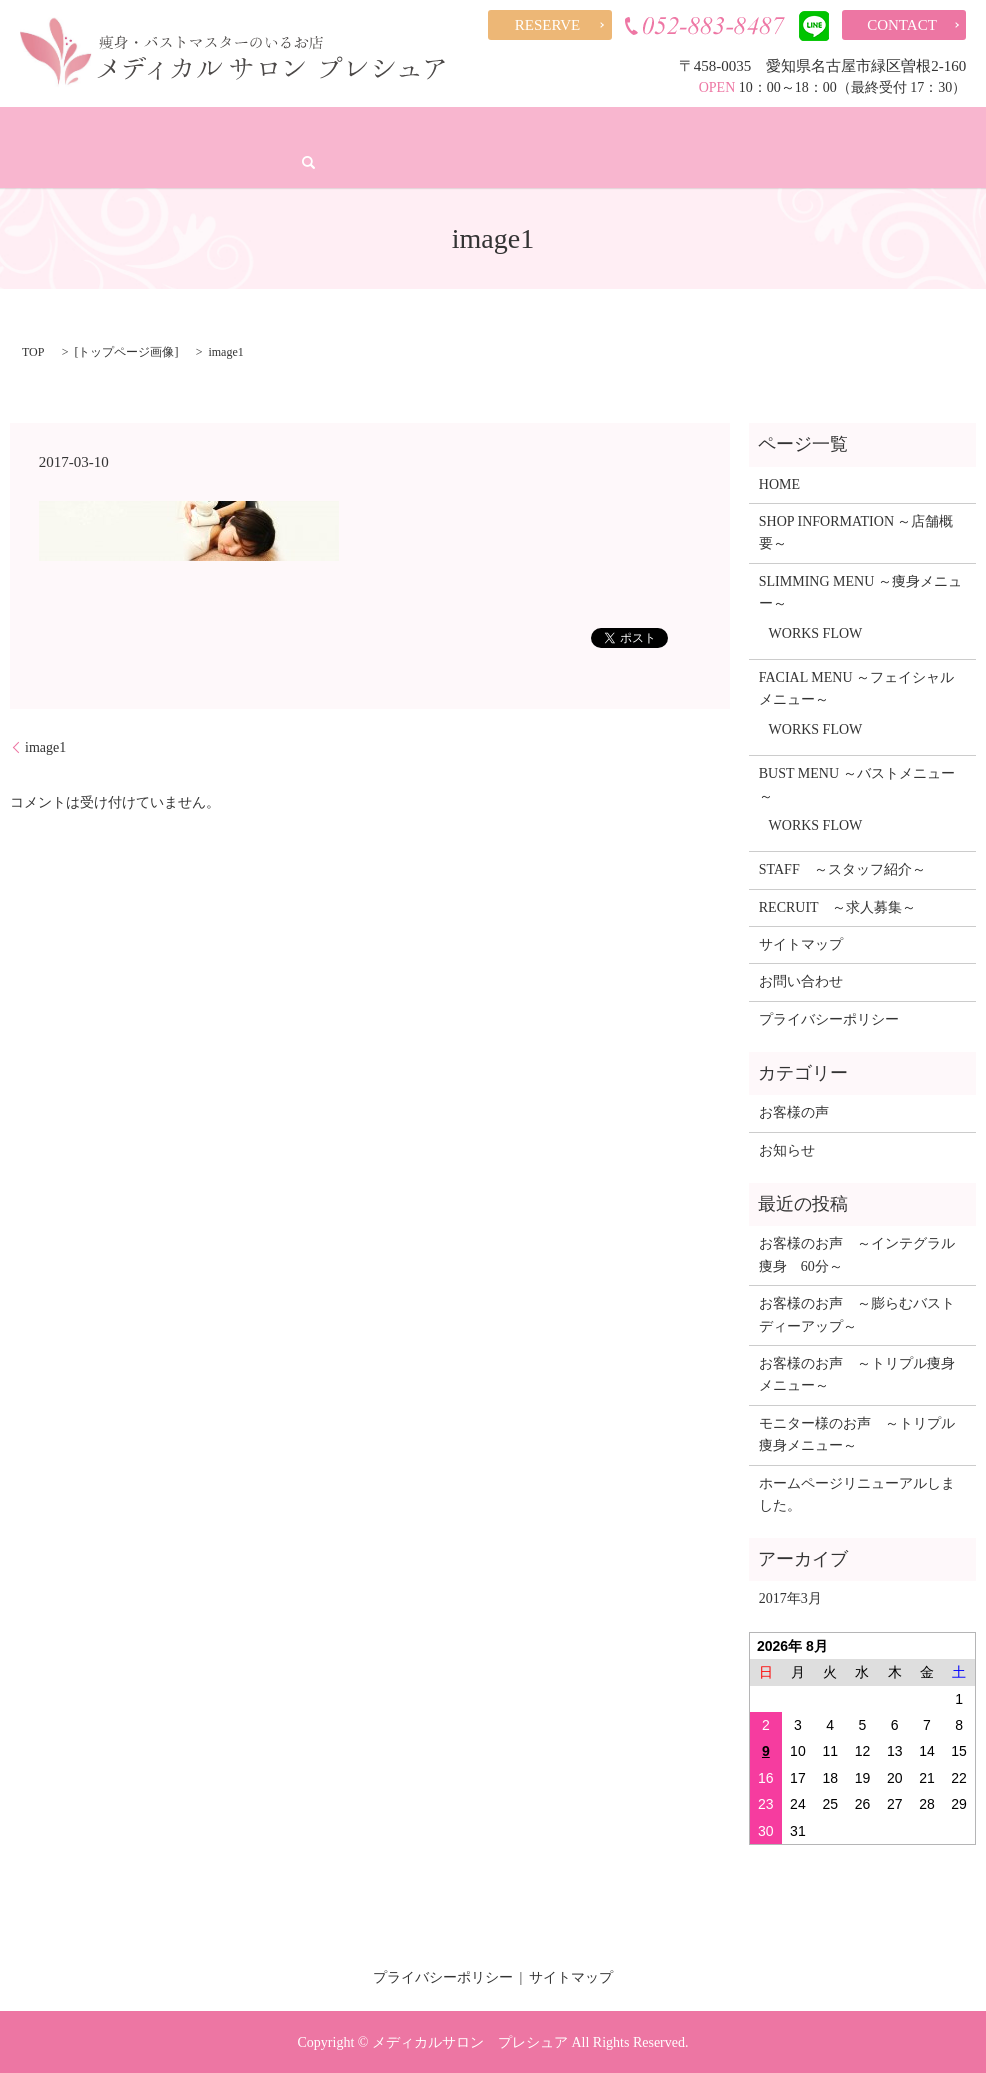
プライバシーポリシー (829, 1017)
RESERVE (547, 25)
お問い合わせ (801, 980)
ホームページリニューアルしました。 (857, 1492)
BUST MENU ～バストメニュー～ (857, 783)
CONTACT (902, 25)
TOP (33, 351)
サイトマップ (801, 943)
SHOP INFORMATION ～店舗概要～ (856, 531)
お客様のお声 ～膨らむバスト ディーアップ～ (862, 1313)
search (32, 162)
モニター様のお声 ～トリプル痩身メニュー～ (857, 1432)
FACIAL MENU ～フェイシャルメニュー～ (856, 687)
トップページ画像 (126, 351)
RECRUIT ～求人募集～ (838, 905)
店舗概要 (120, 127)
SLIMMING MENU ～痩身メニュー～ (860, 590)
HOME (37, 127)
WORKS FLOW (816, 631)
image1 (45, 745)
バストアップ (458, 127)
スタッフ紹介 (680, 127)
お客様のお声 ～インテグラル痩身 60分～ (857, 1253)
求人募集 (915, 127)
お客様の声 (569, 127)
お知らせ (787, 1148)
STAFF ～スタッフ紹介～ (842, 868)
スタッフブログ (804, 127)
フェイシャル (341, 127)
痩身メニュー (223, 127)
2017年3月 (790, 1597)
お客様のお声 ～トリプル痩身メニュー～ (857, 1373)
